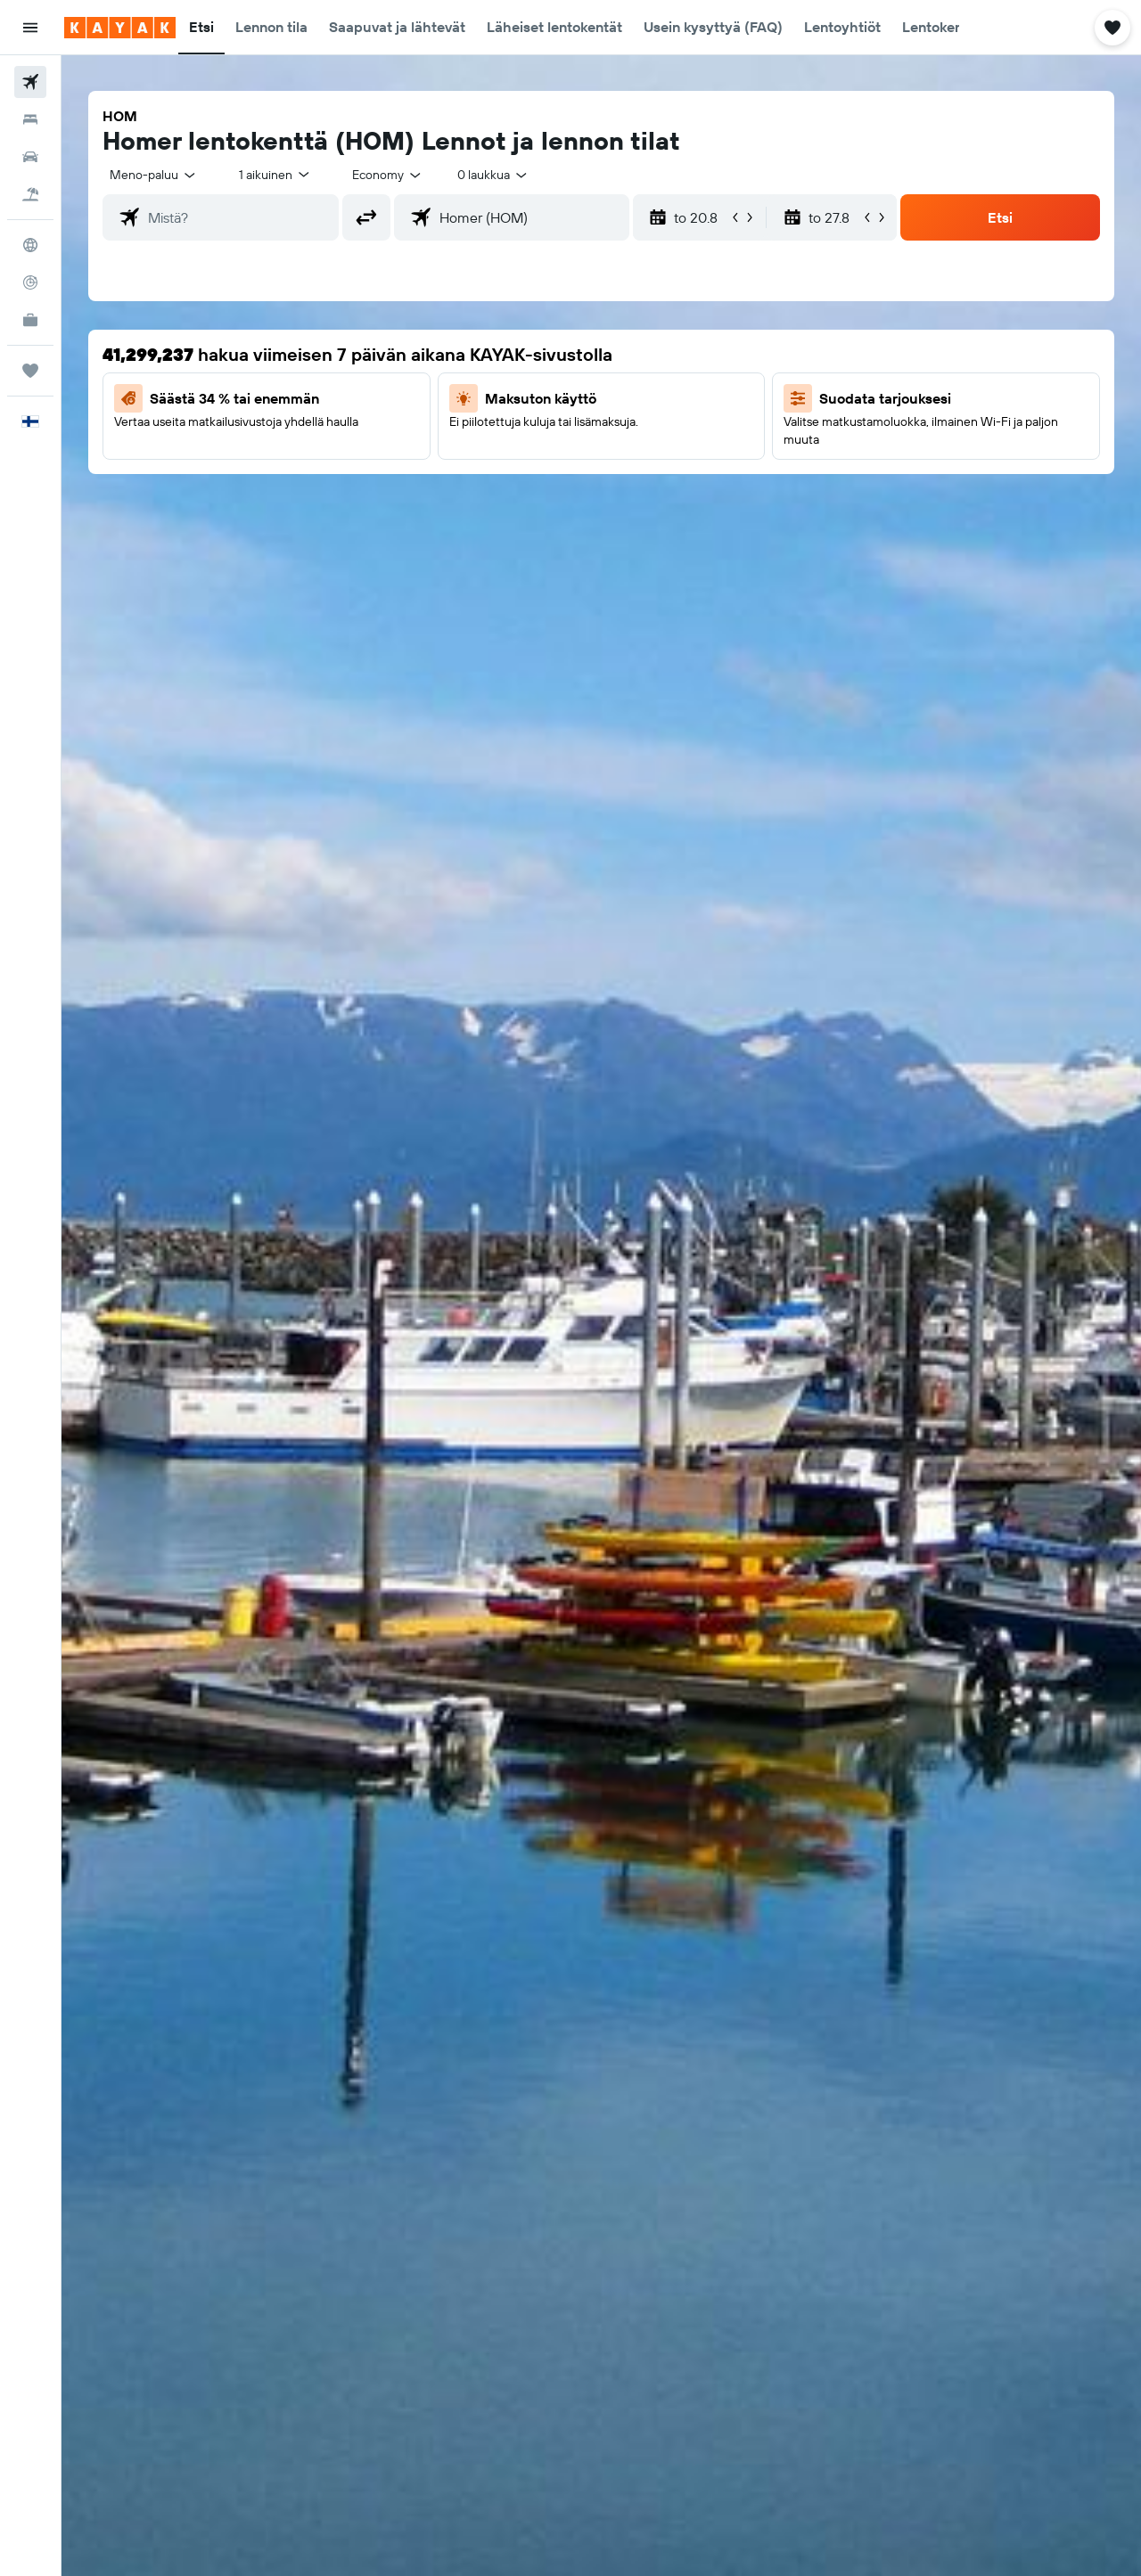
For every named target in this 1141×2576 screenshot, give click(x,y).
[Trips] (30, 370)
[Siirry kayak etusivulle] (120, 27)
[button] (30, 27)
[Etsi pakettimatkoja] (30, 194)
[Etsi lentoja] (30, 82)
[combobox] (154, 175)
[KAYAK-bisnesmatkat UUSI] (30, 320)
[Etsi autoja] (30, 157)
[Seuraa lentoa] (30, 282)
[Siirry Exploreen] (30, 245)
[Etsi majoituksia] (30, 119)
